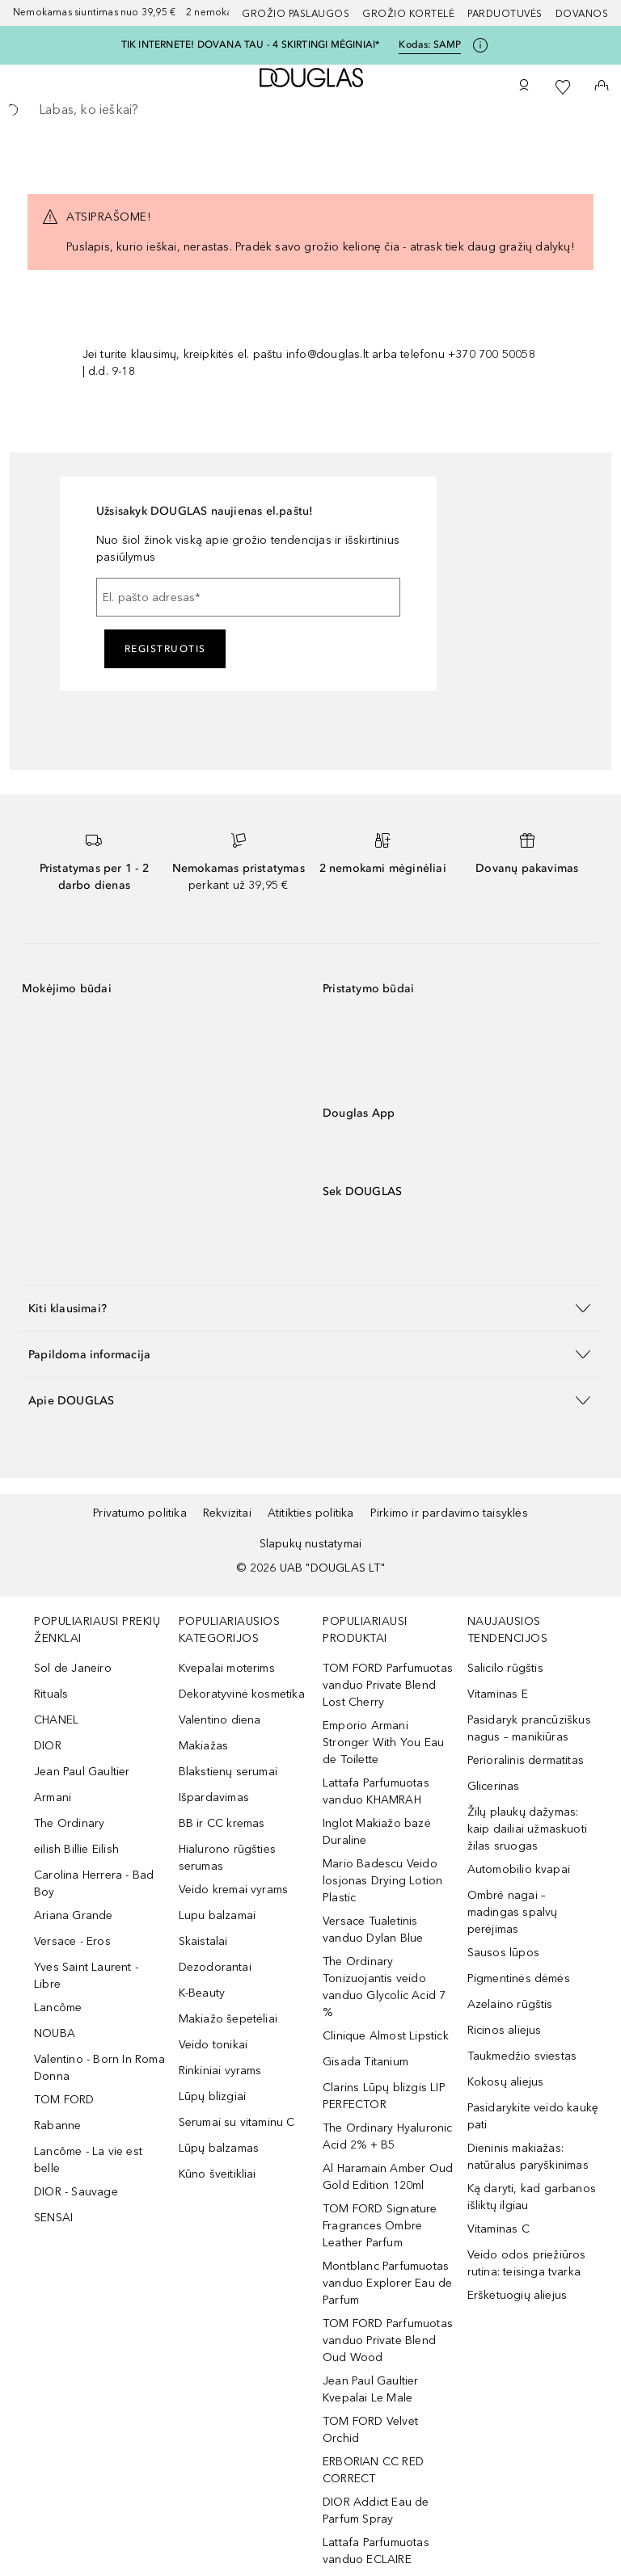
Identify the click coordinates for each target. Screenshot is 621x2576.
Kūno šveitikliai (217, 2174)
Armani (52, 1797)
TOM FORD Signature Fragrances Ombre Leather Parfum (380, 2226)
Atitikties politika (311, 1513)
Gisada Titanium (365, 2062)
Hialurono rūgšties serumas (228, 1857)
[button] (310, 1308)
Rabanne (57, 2125)
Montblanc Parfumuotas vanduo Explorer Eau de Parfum (387, 2283)
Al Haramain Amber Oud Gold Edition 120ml (388, 2176)
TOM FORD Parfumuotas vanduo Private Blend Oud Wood (388, 2340)
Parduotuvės (505, 13)
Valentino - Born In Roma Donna (99, 2067)
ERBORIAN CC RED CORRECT (373, 2470)
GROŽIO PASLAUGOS (295, 13)
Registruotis (165, 649)
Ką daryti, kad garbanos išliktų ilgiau (532, 2197)
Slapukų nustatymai (311, 1544)
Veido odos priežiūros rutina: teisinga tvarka (526, 2263)
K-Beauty (202, 1993)
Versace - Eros (72, 1941)
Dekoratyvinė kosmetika (242, 1694)
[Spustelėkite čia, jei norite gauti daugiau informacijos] (480, 45)
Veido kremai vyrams (234, 1889)
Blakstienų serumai (228, 1771)
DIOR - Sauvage (76, 2192)
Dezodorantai (215, 1967)
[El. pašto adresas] (248, 597)
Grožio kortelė (408, 13)
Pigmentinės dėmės (518, 1978)
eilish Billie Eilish (76, 1849)
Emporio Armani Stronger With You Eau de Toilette (383, 1742)
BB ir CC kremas (222, 1823)
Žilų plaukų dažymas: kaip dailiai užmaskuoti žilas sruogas (527, 1829)
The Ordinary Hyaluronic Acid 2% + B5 (388, 2136)
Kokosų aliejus (505, 2082)
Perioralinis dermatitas (526, 1760)
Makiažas (204, 1746)
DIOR (47, 1746)
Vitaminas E (497, 1694)
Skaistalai (203, 1941)
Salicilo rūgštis (505, 1668)
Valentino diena (220, 1720)
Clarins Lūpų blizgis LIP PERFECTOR (384, 2096)
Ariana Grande (73, 1915)
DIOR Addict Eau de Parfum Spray (376, 2510)
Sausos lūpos (503, 1952)
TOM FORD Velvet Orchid (370, 2429)
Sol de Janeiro (73, 1668)
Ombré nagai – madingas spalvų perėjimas (512, 1912)
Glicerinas (493, 1786)
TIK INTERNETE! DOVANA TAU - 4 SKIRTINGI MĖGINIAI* (250, 44)
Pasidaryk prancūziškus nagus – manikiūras (529, 1728)
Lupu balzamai (217, 1915)
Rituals (51, 1694)
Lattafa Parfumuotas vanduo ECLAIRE (376, 2551)
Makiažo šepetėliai (228, 2019)
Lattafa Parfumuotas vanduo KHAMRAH (376, 1791)
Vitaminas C (498, 2229)
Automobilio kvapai (519, 1869)
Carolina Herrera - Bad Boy (94, 1883)
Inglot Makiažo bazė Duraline (377, 1831)
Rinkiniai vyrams (220, 2070)
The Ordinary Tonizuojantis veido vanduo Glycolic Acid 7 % (384, 1987)
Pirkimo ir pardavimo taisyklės (449, 1513)
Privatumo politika (140, 1513)
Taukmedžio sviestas (522, 2056)
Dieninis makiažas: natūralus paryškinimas (528, 2156)
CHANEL (56, 1720)
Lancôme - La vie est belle (88, 2160)
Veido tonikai (213, 2045)
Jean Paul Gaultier (82, 1771)
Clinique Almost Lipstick (386, 2036)
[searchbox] (310, 110)
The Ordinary (69, 1823)
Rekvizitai (227, 1513)
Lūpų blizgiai (213, 2096)
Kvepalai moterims (227, 1668)
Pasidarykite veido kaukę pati (533, 2116)
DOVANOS (582, 13)
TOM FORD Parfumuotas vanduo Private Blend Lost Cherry (388, 1685)
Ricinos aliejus (504, 2030)
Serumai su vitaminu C (237, 2122)
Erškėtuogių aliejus (517, 2295)
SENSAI (53, 2218)
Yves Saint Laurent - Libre (86, 1975)
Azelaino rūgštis (510, 2004)
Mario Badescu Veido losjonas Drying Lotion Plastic (382, 1881)
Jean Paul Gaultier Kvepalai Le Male (371, 2389)
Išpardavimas (214, 1797)
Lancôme (58, 2007)
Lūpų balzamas (219, 2148)
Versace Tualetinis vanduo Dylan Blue (373, 1929)
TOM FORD (64, 2100)
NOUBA (54, 2033)
